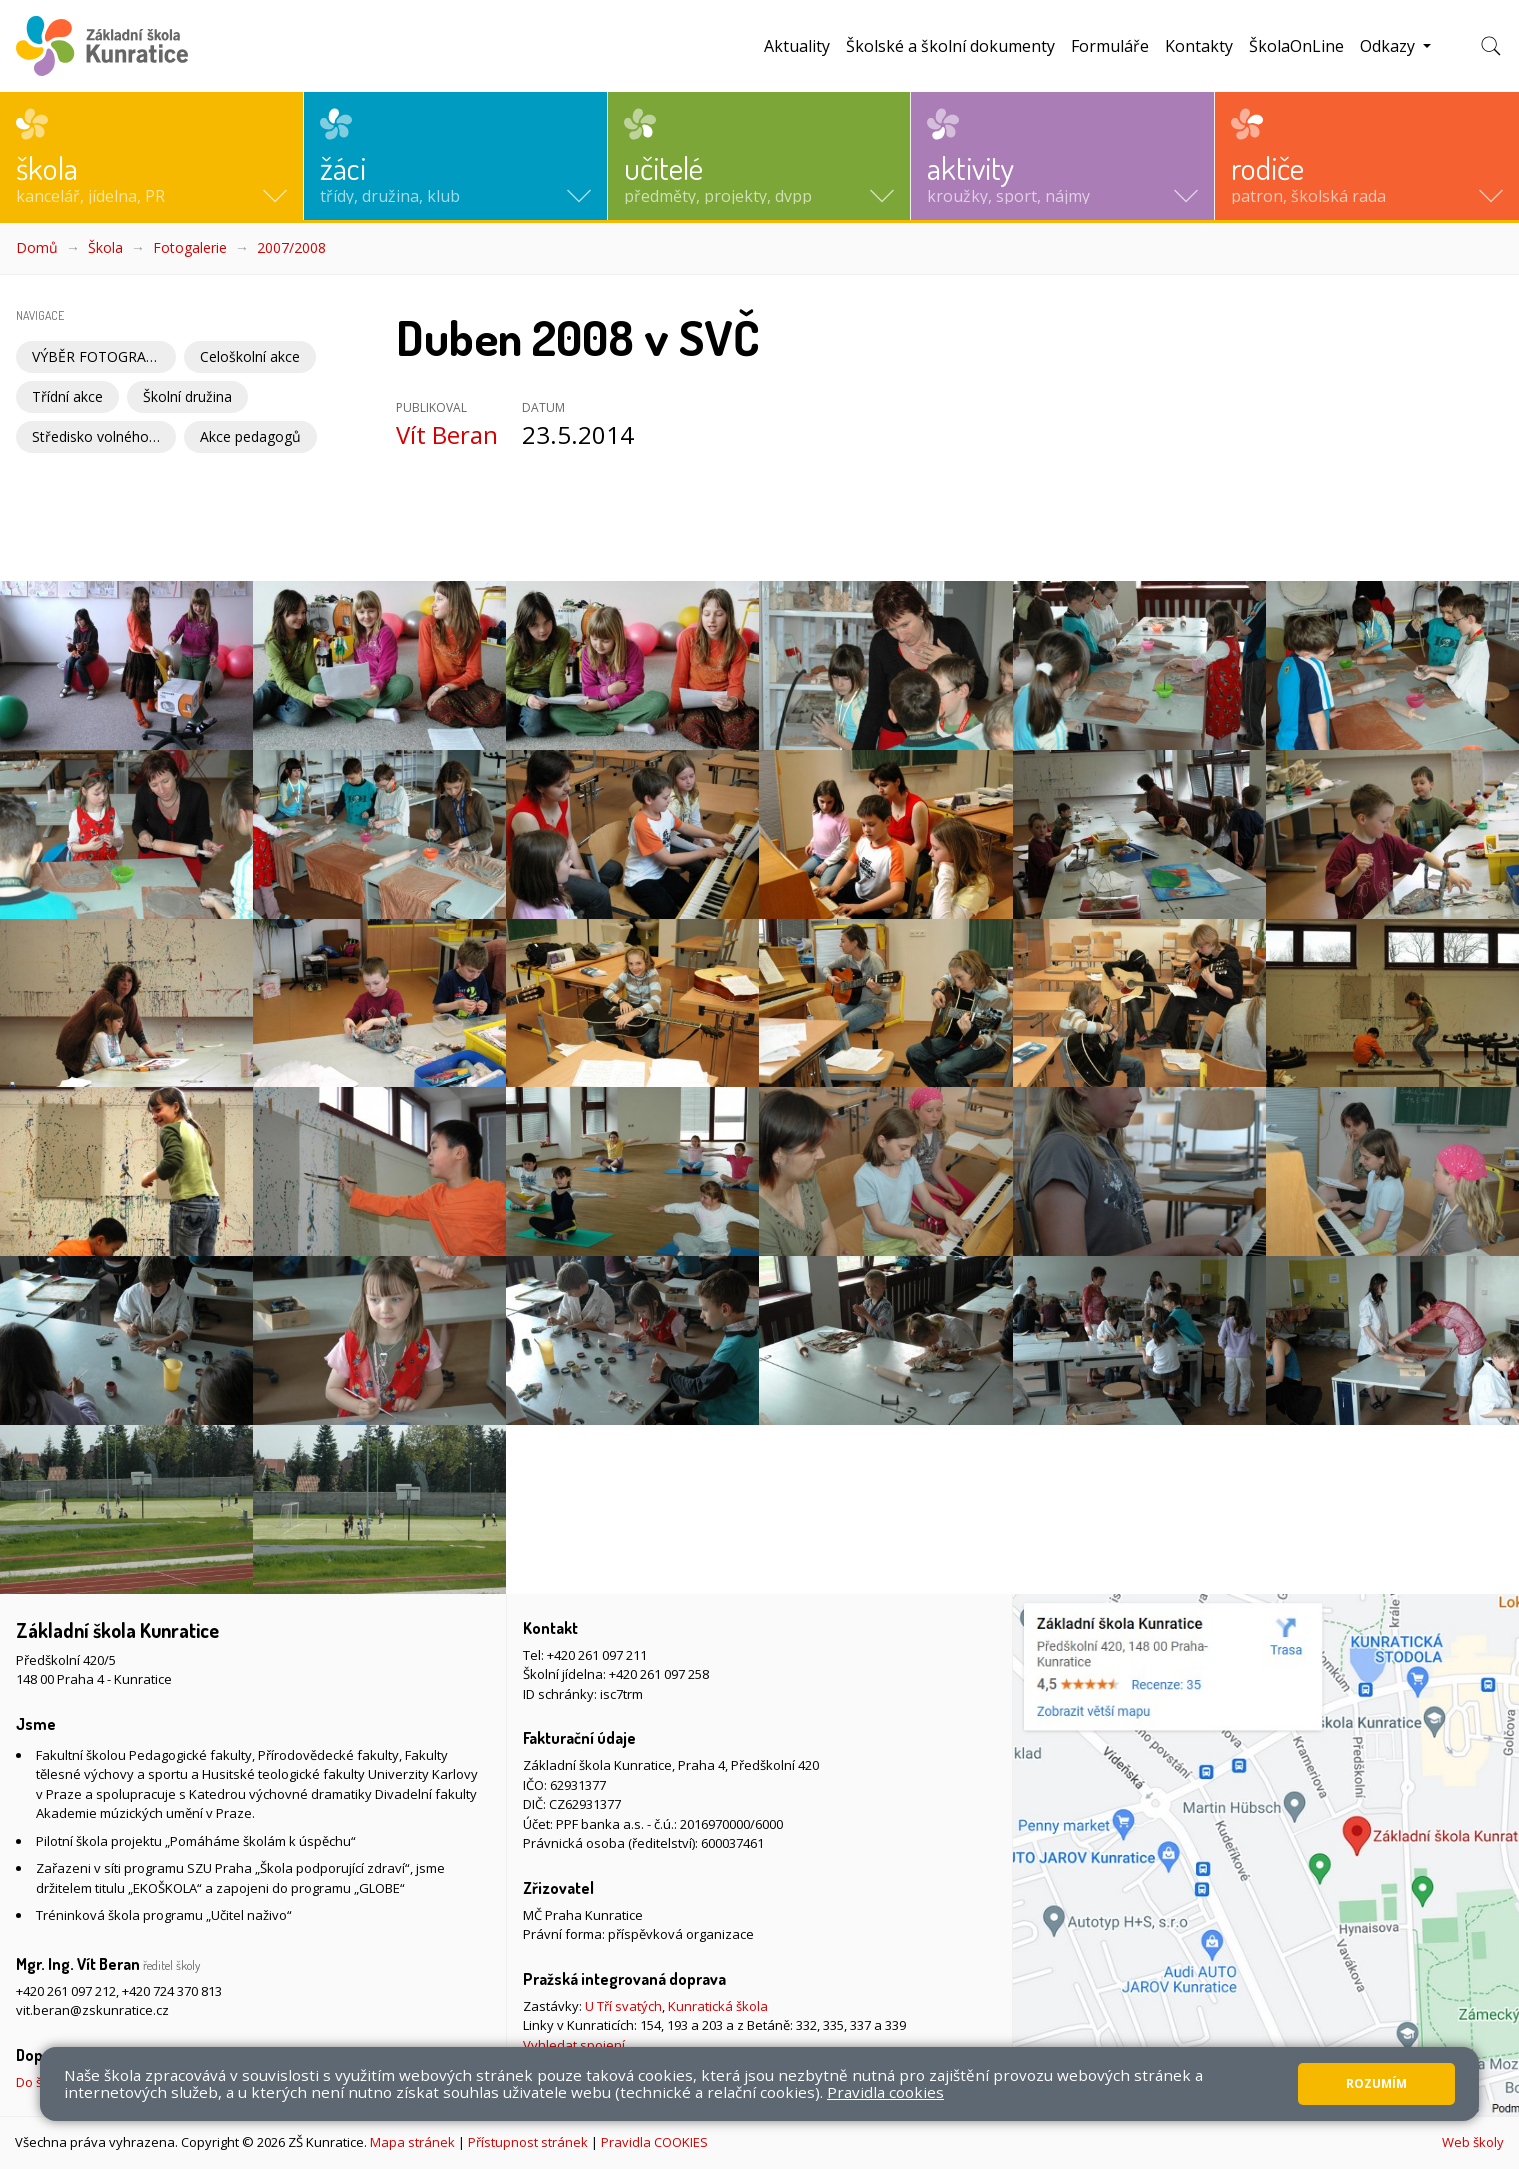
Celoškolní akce (250, 356)
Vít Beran (447, 434)
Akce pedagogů (250, 436)
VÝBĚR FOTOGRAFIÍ (97, 356)
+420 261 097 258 (659, 1674)
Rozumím (1376, 2083)
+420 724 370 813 (172, 1991)
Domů (37, 247)
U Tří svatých (623, 2006)
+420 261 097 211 (597, 1655)
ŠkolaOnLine (1296, 46)
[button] (151, 156)
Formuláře (1110, 46)
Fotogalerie (190, 247)
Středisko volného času (104, 436)
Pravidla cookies (885, 2092)
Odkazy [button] (1389, 46)
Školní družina (187, 396)
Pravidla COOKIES (654, 2142)
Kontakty (1199, 46)
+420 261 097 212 (66, 1991)
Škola (105, 247)
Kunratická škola (718, 2006)
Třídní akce (67, 396)
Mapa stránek (412, 2142)
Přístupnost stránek (528, 2142)
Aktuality (797, 46)
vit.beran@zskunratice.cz (92, 2010)
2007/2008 (291, 247)
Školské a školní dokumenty (950, 46)
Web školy (1473, 2142)
